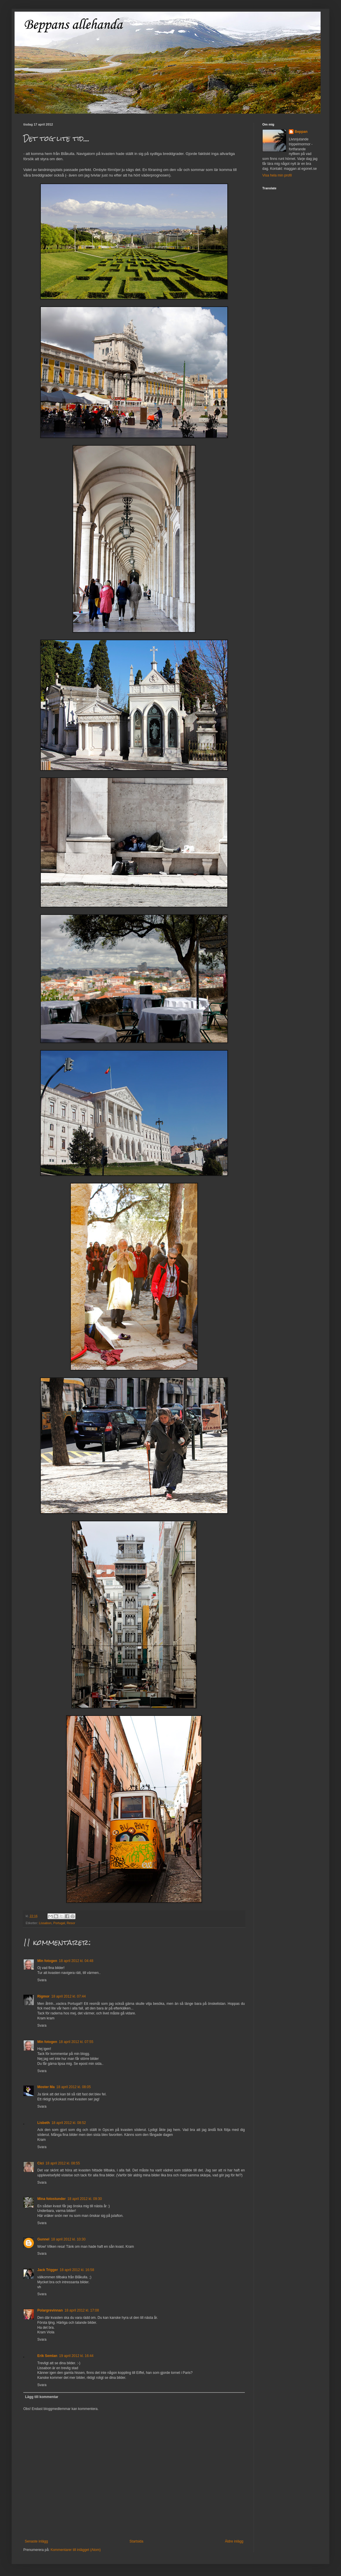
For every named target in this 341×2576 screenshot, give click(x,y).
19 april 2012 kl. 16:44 (76, 2356)
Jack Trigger (47, 2270)
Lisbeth (43, 2123)
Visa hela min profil (277, 175)
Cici (40, 2163)
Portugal (59, 1923)
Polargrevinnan (50, 2310)
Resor (71, 1923)
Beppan (301, 132)
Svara (41, 1980)
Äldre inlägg (234, 2541)
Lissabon (45, 1923)
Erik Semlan (47, 2356)
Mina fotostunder (51, 2199)
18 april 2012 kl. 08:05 (73, 2087)
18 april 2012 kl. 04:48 (76, 1961)
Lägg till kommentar (41, 2397)
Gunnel (43, 2239)
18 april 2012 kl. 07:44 (68, 1996)
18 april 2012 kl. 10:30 (68, 2239)
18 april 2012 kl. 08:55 (62, 2163)
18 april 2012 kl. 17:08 (81, 2310)
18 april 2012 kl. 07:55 (76, 2042)
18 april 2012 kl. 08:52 (69, 2123)
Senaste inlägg (36, 2541)
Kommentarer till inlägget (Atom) (75, 2550)
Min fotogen (47, 1961)
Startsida (136, 2541)
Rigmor (43, 1996)
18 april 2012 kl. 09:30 (84, 2199)
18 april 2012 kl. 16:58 (77, 2270)
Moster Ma (46, 2087)
